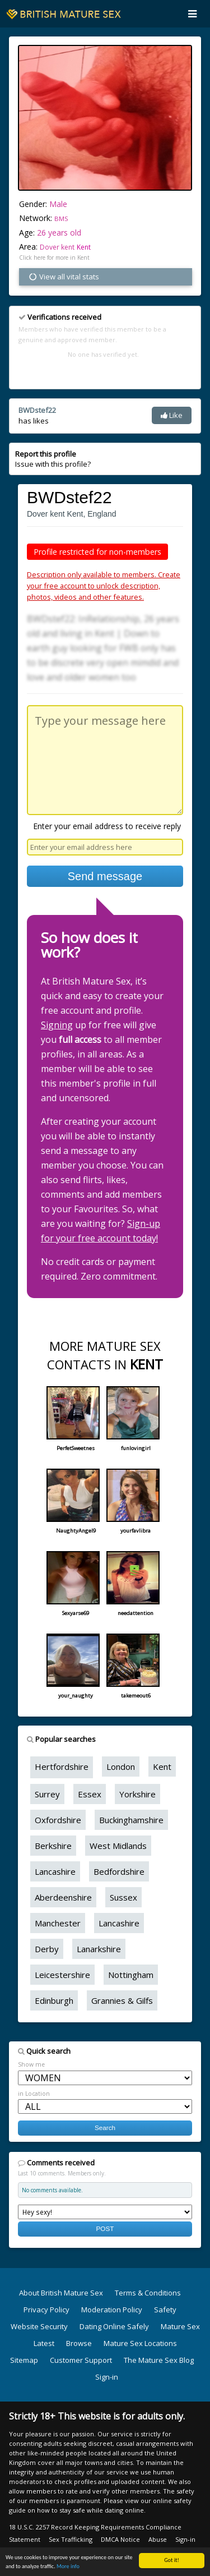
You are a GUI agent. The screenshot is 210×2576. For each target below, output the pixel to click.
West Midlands (118, 1845)
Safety (165, 2309)
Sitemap (24, 2360)
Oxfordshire (58, 1819)
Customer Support (81, 2360)
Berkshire (53, 1845)
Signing (57, 1025)
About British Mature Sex (61, 2293)
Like (172, 415)
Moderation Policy (111, 2309)
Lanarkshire (99, 1948)
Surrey (47, 1794)
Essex (89, 1794)
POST (105, 2228)
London (120, 1766)
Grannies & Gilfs (122, 2000)
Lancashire (55, 1871)
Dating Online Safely (114, 2326)
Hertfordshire (61, 1766)
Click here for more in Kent (54, 257)
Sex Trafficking (70, 2539)
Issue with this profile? (53, 459)
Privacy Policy (46, 2309)
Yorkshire (137, 1794)
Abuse (157, 2539)
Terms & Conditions (148, 2293)
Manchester (58, 1923)
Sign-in (106, 2377)
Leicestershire (62, 1974)
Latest (44, 2343)
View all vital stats (63, 277)
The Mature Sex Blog (159, 2360)
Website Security (39, 2326)
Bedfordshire (119, 1871)
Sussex (123, 1897)
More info (68, 2566)
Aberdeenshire (63, 1897)
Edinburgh (54, 2000)
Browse (79, 2343)
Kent (84, 247)
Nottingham (130, 1974)
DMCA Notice (120, 2539)
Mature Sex (180, 2326)
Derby (47, 1948)
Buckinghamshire (131, 1819)
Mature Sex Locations (140, 2343)
